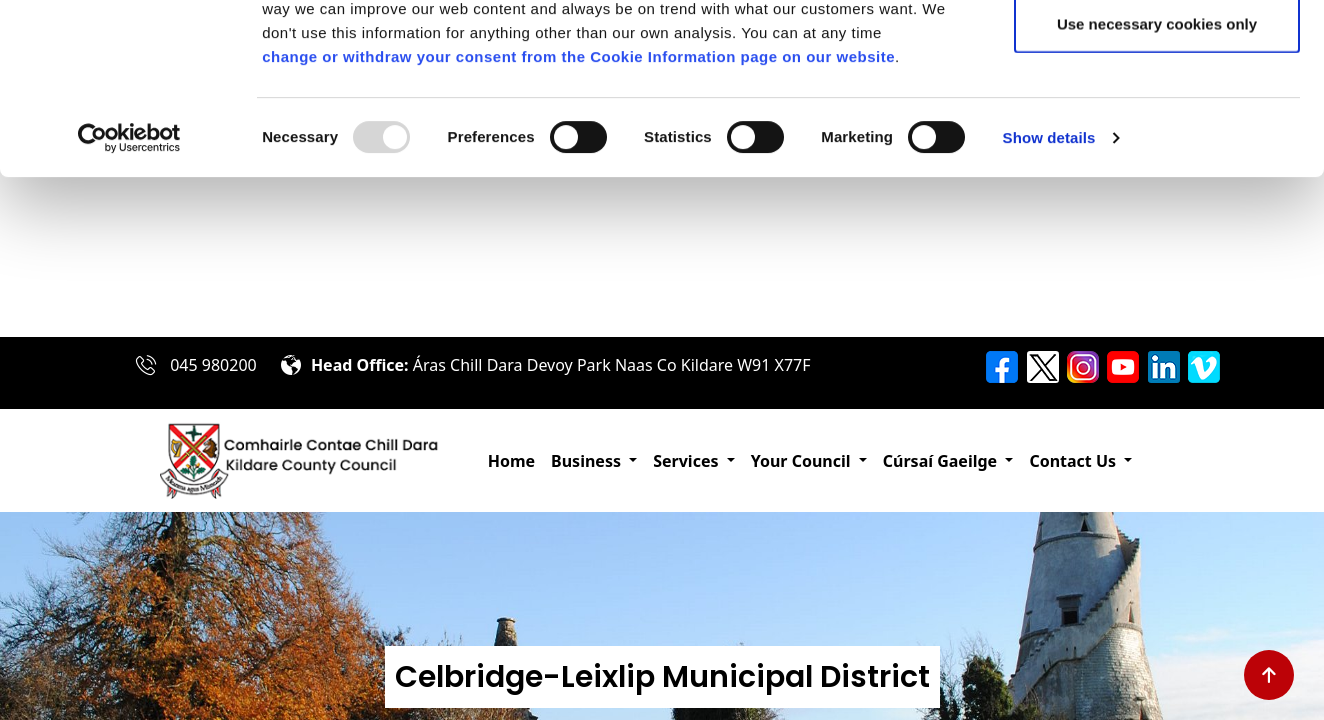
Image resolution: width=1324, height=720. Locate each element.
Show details (1049, 297)
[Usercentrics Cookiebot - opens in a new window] (129, 298)
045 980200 (213, 365)
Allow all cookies (1157, 52)
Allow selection (1156, 118)
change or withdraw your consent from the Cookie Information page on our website (578, 216)
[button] (594, 461)
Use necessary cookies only (1157, 183)
